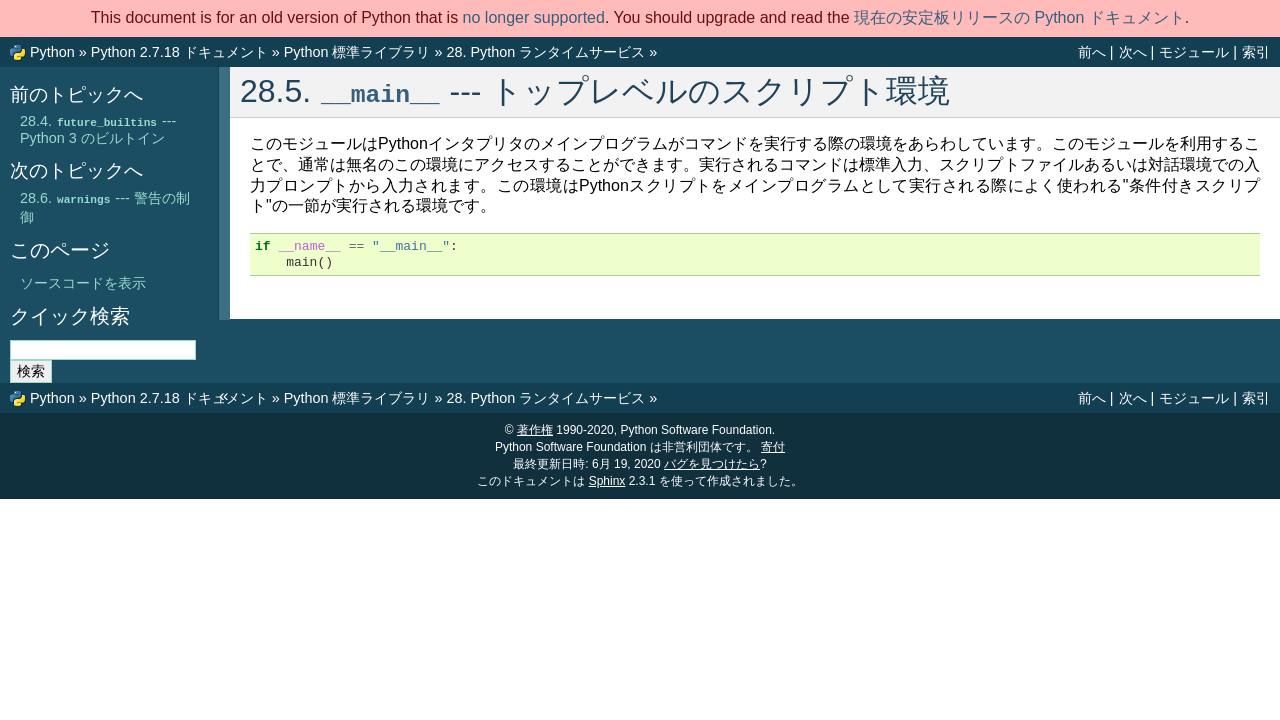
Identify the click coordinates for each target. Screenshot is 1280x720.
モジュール (1194, 52)
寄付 (773, 447)
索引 (1256, 52)
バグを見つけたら (712, 464)
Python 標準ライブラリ (357, 52)
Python (52, 52)
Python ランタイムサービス (545, 52)
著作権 (535, 430)
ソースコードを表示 (83, 283)
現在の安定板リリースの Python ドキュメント (1019, 17)
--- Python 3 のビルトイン (98, 129)
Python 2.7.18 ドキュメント (179, 52)
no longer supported (534, 17)
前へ (1092, 52)
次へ (1133, 52)
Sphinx (607, 481)
